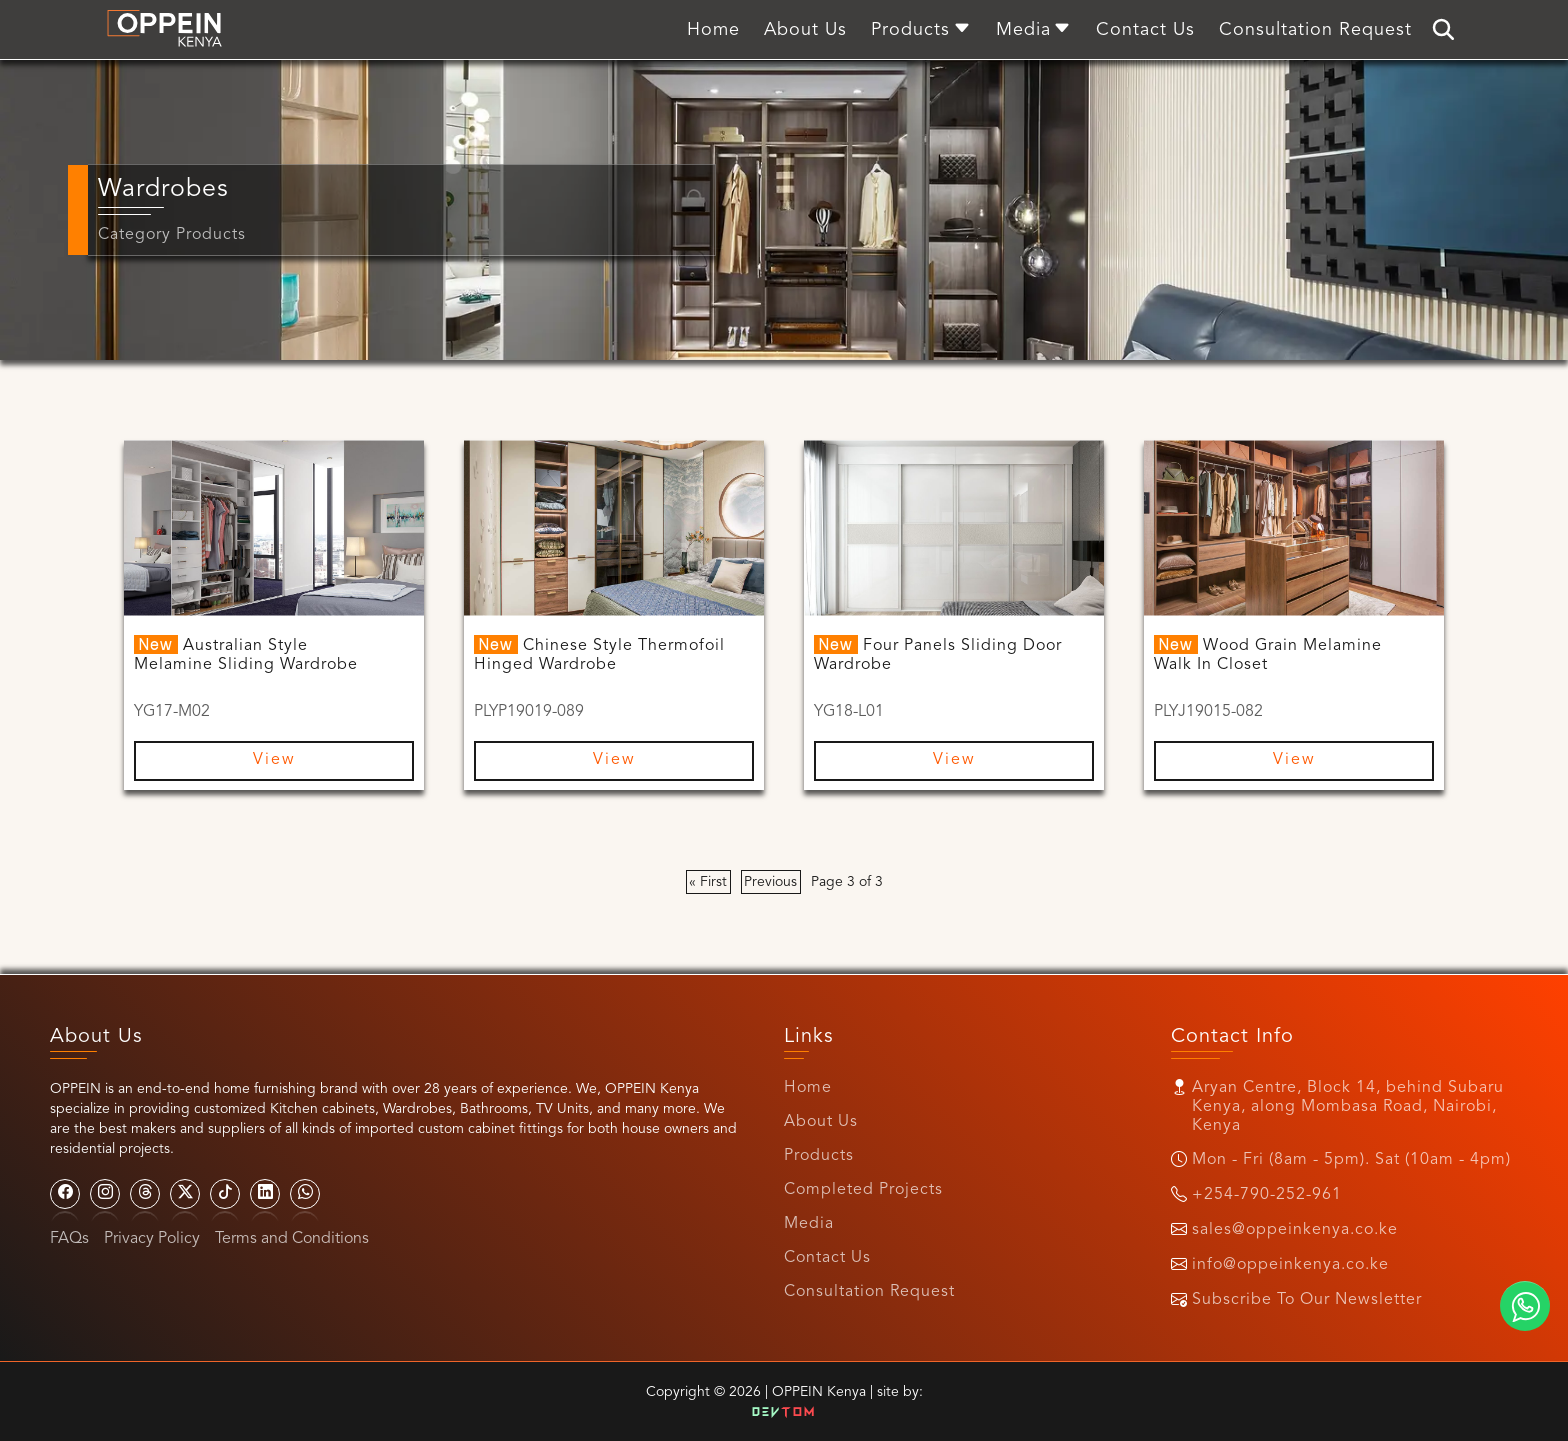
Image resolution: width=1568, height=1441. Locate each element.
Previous (770, 882)
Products (819, 1156)
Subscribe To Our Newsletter (1307, 1300)
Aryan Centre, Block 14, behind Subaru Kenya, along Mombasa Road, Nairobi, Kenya (1348, 1107)
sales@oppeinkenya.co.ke (1295, 1230)
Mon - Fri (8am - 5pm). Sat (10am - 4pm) (1351, 1160)
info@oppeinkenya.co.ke (1290, 1265)
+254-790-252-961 (1267, 1195)
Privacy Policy (152, 1239)
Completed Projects (863, 1190)
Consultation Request (869, 1292)
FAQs (69, 1239)
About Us (821, 1122)
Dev (784, 1413)
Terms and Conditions (292, 1239)
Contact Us (827, 1258)
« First (708, 882)
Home (808, 1088)
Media (809, 1224)
